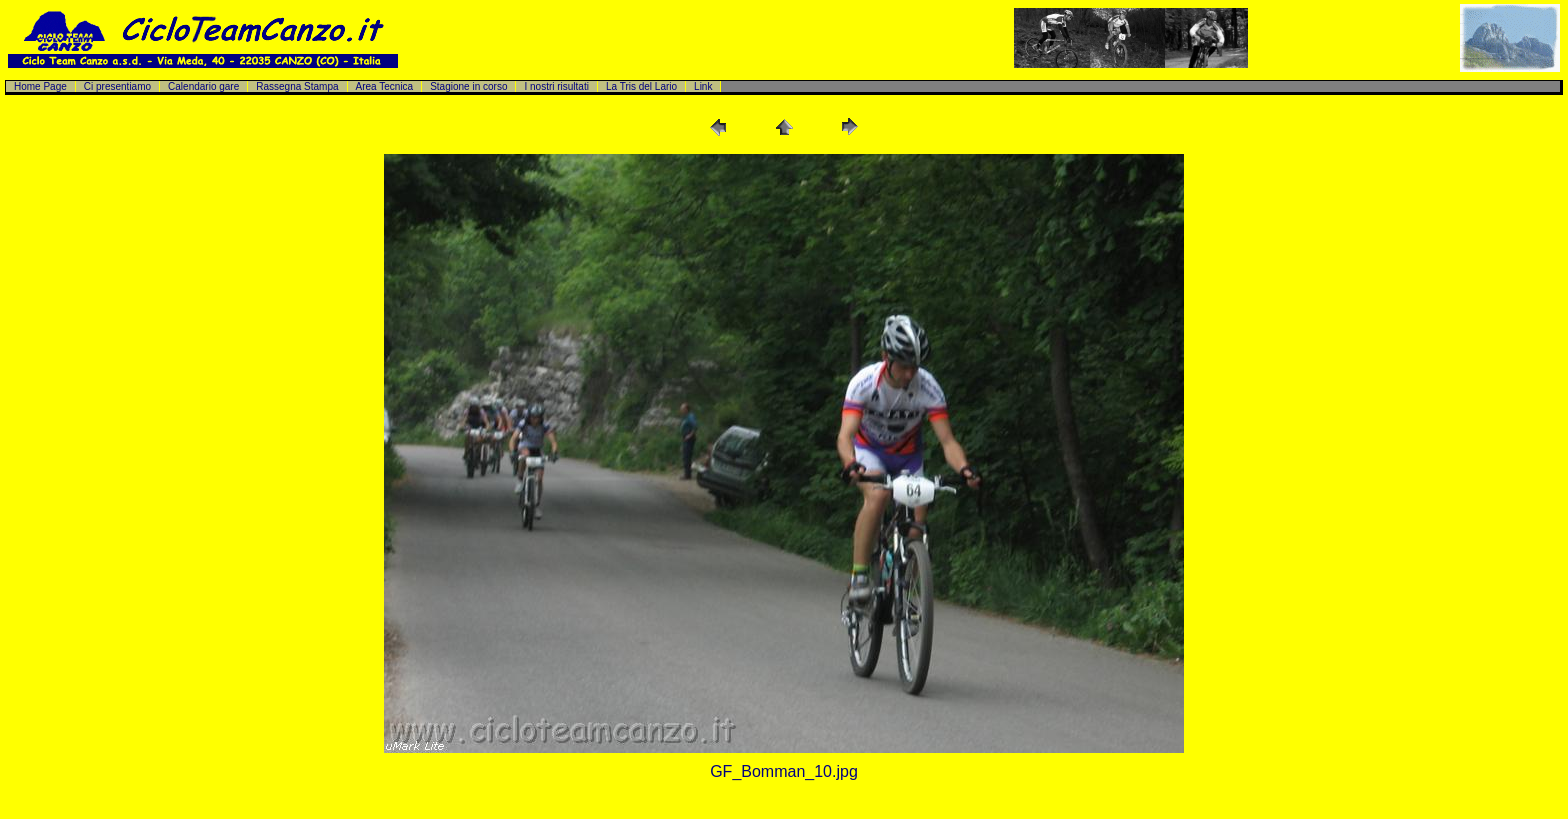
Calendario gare (203, 86)
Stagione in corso (468, 86)
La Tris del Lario (641, 86)
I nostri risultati (556, 86)
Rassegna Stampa (297, 86)
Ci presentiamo (117, 86)
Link (703, 86)
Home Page (40, 86)
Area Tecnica (385, 86)
